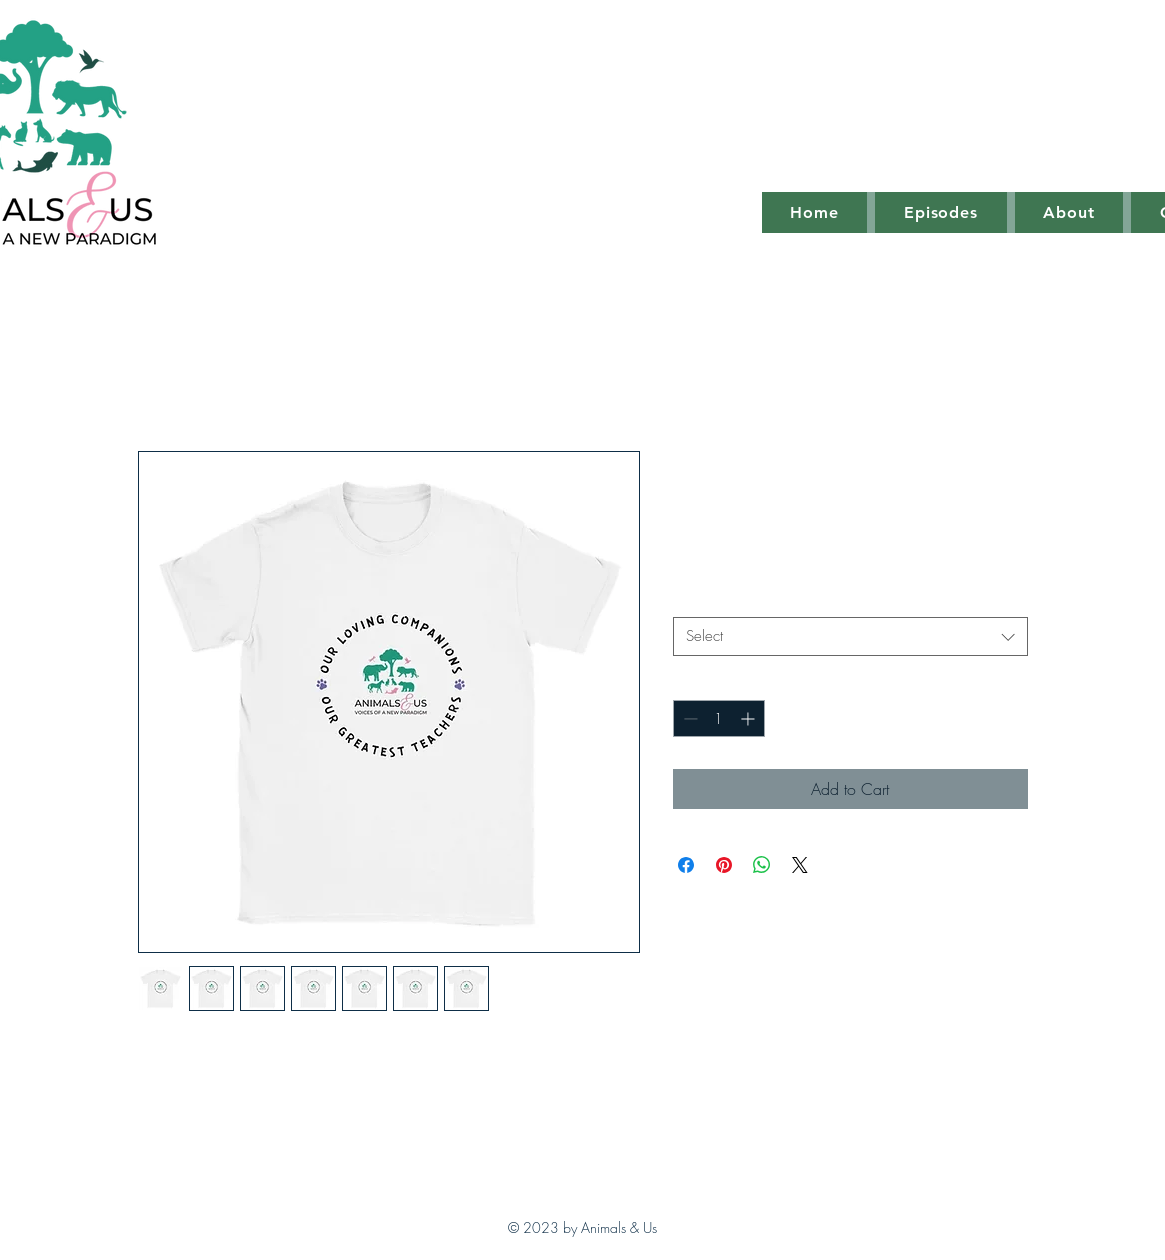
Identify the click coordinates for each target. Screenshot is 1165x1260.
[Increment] (749, 718)
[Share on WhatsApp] (762, 865)
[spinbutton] (719, 718)
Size (692, 599)
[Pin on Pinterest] (724, 865)
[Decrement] (688, 718)
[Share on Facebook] (686, 865)
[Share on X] (800, 865)
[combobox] (850, 636)
